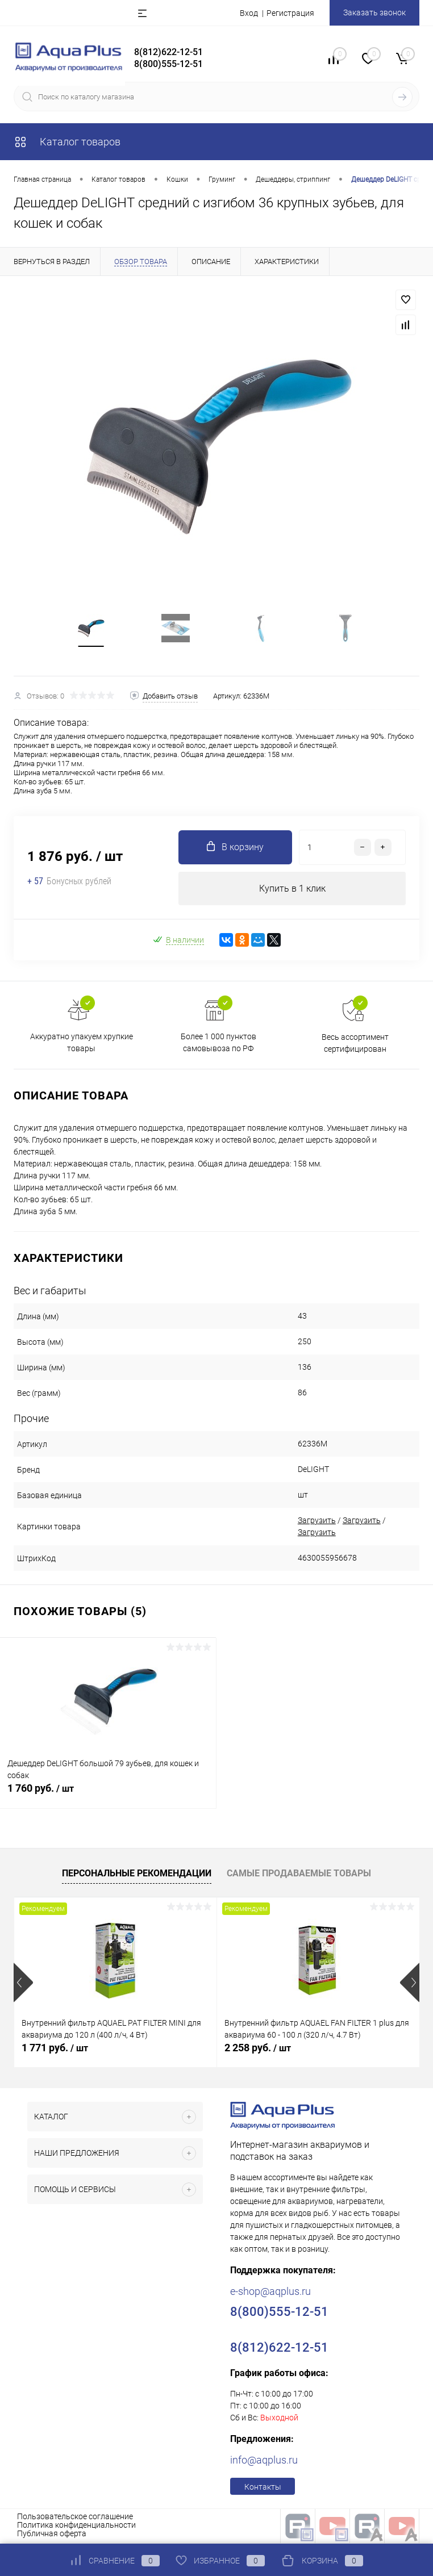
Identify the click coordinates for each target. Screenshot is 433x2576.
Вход (249, 13)
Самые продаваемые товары (299, 1874)
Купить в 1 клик (292, 889)
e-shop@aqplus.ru (270, 2293)
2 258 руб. (257, 2049)
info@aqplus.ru (264, 2462)
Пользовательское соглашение (75, 2518)
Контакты (262, 2488)
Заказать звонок (374, 12)
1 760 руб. (108, 1796)
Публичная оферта (51, 2535)
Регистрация (290, 13)
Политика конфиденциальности (76, 2526)
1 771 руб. (55, 2049)
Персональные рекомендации (136, 1874)
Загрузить (317, 1522)
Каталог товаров (67, 142)
